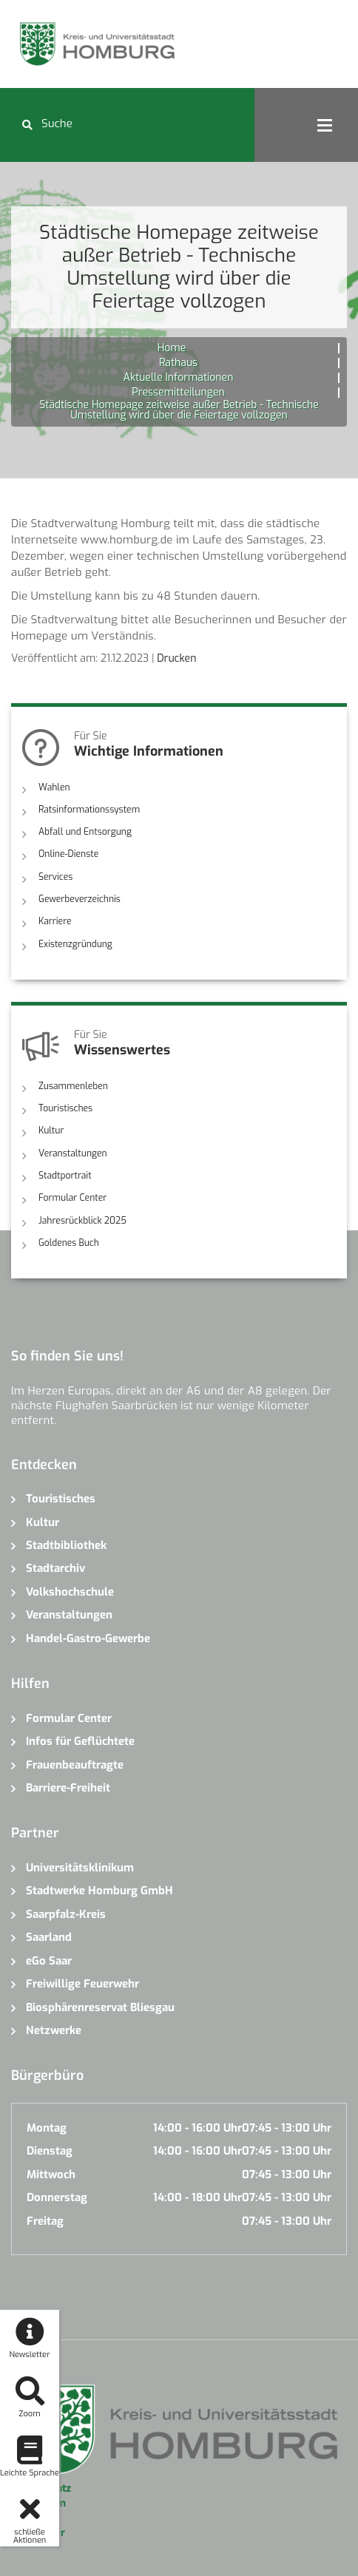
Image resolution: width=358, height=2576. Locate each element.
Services (55, 876)
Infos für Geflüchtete (80, 1739)
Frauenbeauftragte (75, 1762)
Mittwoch (51, 2173)
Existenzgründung (75, 943)
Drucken (176, 658)
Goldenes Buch (68, 1241)
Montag (47, 2126)
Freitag (45, 2218)
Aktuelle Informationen (179, 377)
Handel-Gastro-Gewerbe (88, 1637)
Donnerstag (57, 2196)
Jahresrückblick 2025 (82, 1219)
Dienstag (49, 2149)
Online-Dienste (68, 854)
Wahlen (54, 787)
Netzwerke (53, 2028)
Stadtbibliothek (66, 1543)
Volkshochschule (70, 1590)
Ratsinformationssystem (88, 810)
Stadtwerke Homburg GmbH (99, 1889)
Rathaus (178, 363)
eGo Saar (49, 1959)
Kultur (51, 1130)
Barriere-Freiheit (68, 1786)
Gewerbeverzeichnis (79, 898)
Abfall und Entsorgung (84, 832)
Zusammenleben (72, 1085)
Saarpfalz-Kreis (66, 1912)
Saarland (49, 1935)
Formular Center (72, 1196)
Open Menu (325, 125)
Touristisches (65, 1108)
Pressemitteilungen (178, 392)
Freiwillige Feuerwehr (82, 1982)
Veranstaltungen (72, 1152)
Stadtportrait (64, 1174)
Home (172, 348)
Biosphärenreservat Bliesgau (100, 2005)
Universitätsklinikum (80, 1866)
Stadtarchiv (55, 1566)
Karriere (54, 920)
